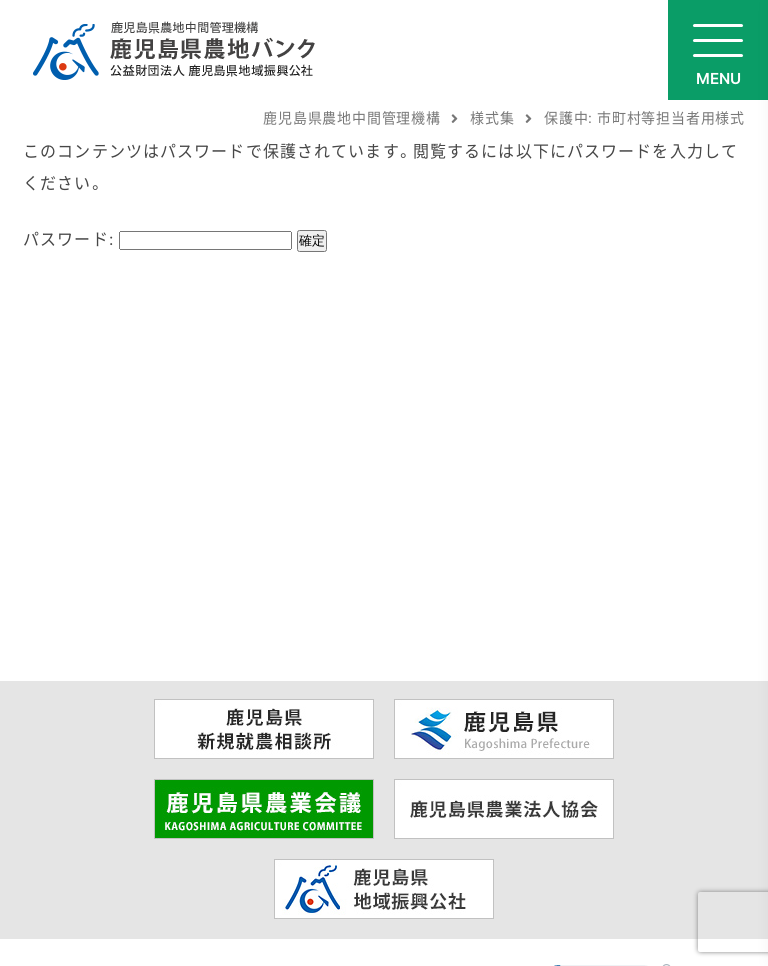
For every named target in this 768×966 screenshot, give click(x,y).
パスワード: (157, 238)
